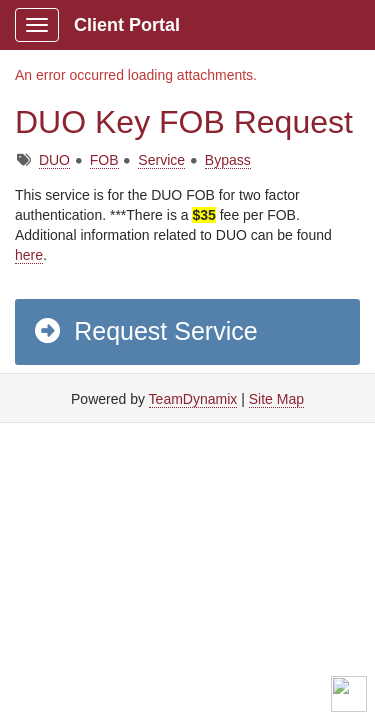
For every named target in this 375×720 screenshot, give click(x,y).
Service (161, 160)
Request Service (145, 331)
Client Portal (127, 25)
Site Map (276, 399)
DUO (54, 160)
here (29, 255)
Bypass (228, 160)
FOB (104, 160)
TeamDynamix (193, 399)
